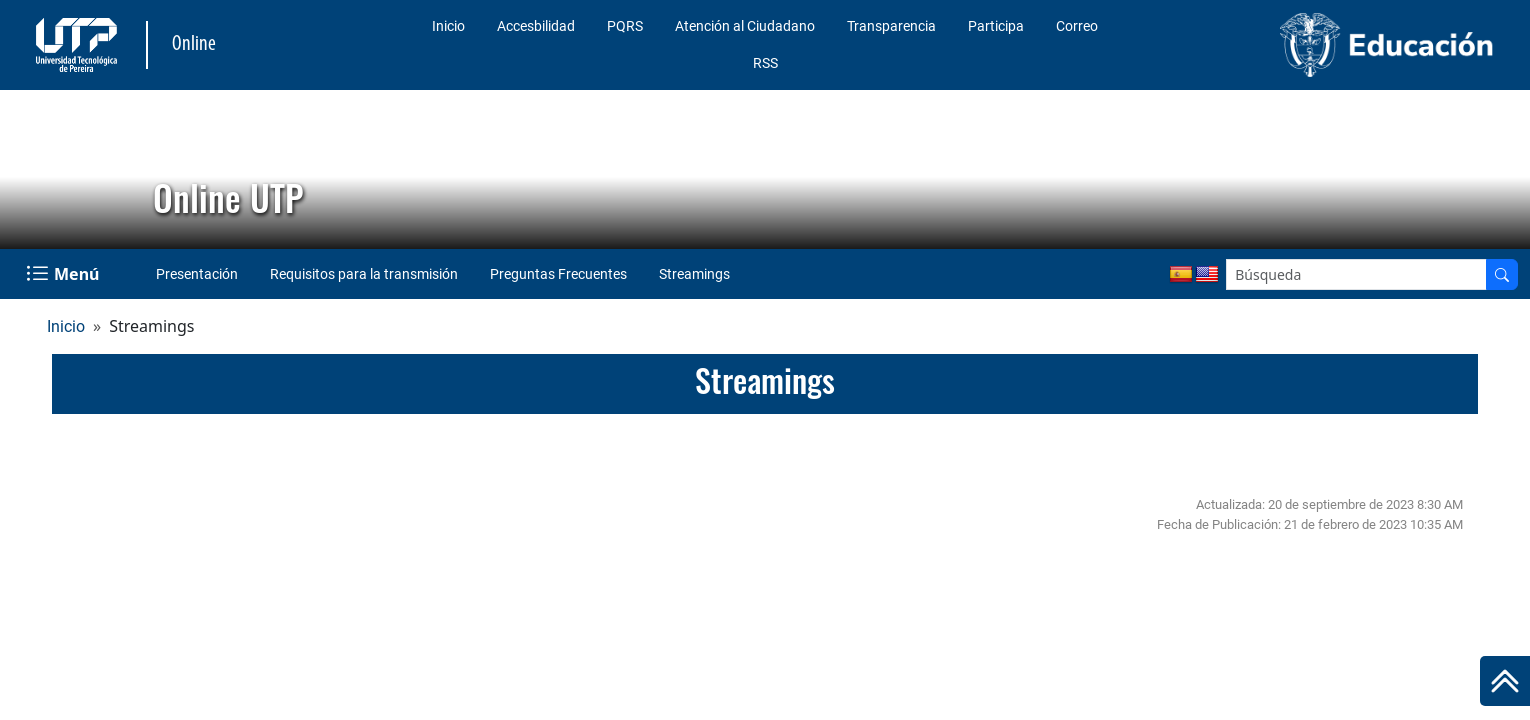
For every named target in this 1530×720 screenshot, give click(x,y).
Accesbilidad (536, 26)
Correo (1077, 26)
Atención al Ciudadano (745, 26)
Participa (996, 26)
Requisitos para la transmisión (364, 274)
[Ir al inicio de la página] (1505, 681)
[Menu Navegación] (64, 274)
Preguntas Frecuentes (558, 274)
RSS (765, 63)
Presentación (197, 274)
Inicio (448, 26)
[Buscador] (1502, 274)
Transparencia (891, 26)
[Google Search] (1356, 274)
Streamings (694, 274)
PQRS (625, 26)
